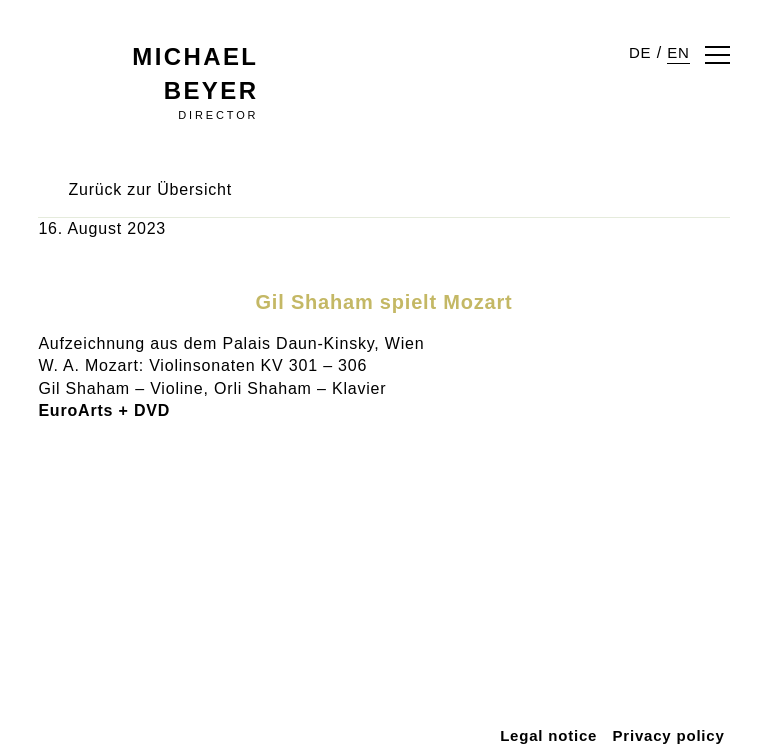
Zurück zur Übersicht (152, 155)
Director (220, 82)
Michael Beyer (150, 56)
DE (644, 53)
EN (680, 53)
